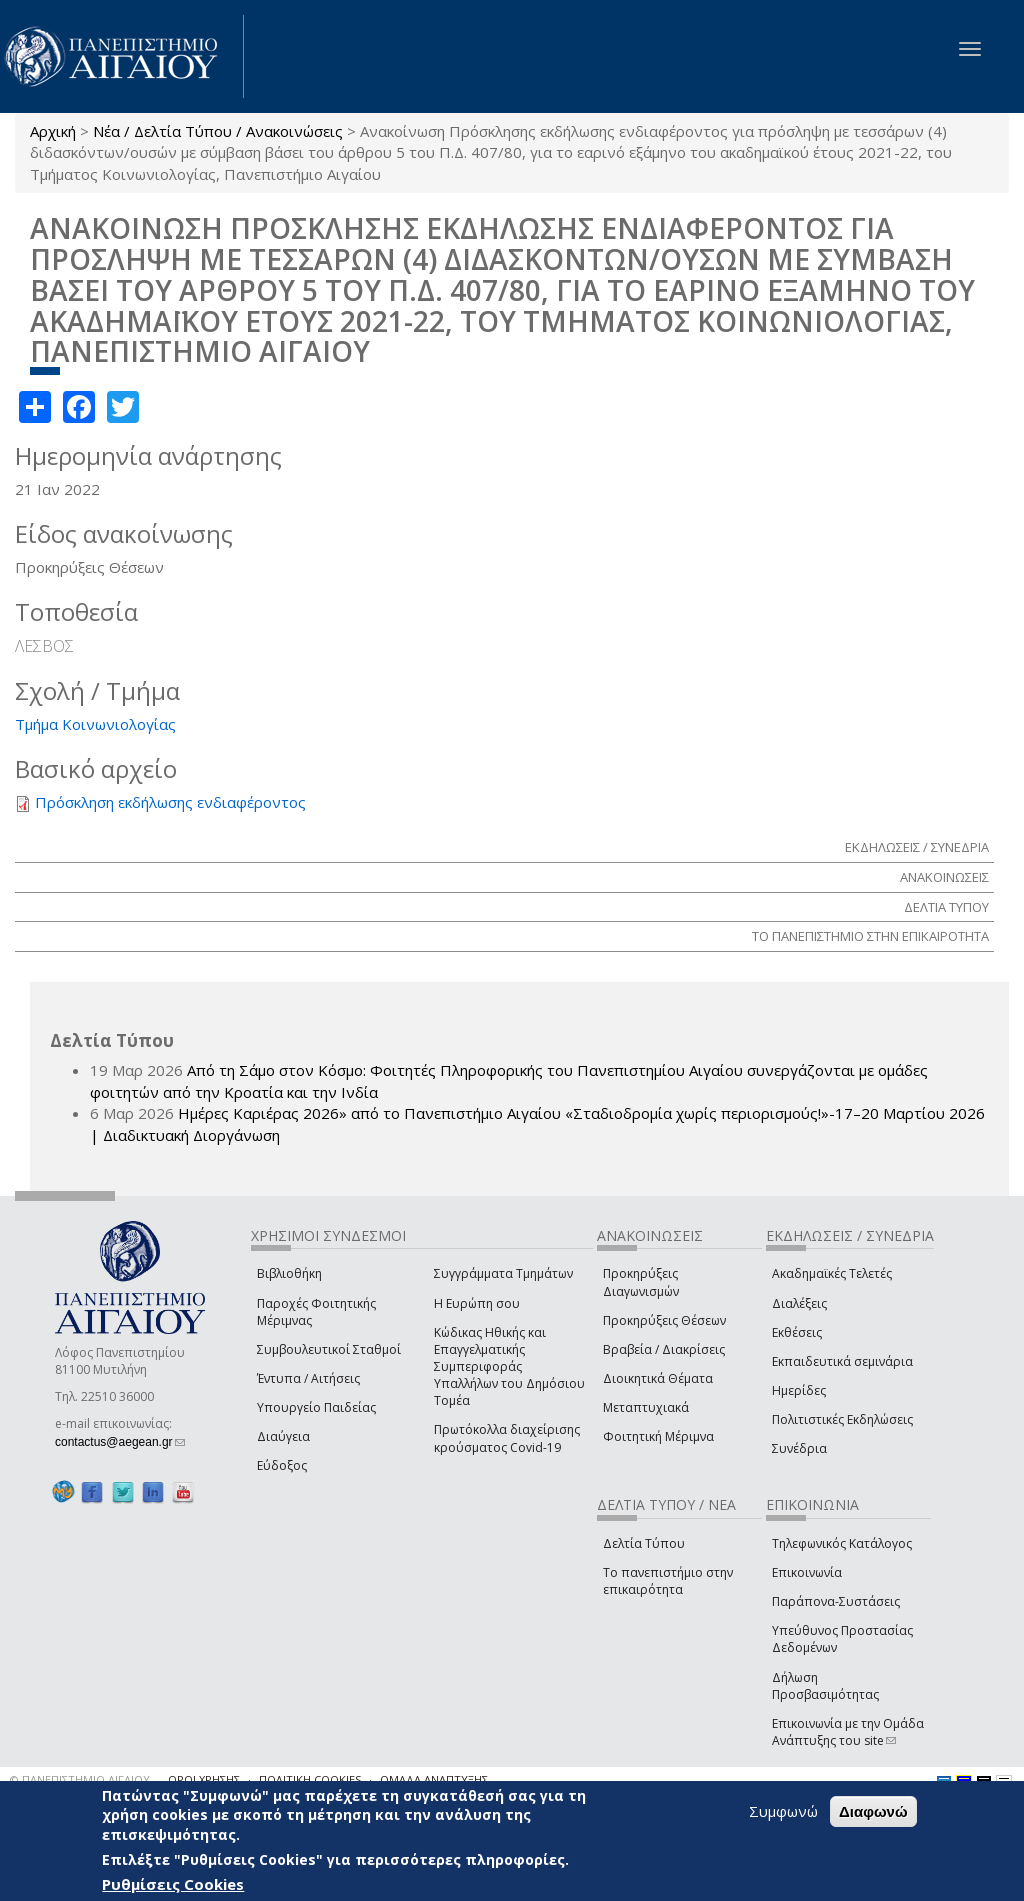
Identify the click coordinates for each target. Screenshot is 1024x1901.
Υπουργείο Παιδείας (316, 1407)
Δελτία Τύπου (644, 1543)
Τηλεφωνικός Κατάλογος (842, 1543)
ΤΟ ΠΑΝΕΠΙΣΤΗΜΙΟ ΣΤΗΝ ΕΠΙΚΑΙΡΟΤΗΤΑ (870, 936)
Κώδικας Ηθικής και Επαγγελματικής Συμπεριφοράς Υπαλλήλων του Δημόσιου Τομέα (509, 1367)
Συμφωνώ (783, 1811)
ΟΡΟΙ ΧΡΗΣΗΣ (204, 1779)
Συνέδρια (799, 1448)
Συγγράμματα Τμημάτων (503, 1273)
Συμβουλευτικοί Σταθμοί (329, 1349)
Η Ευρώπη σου (477, 1303)
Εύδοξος (282, 1465)
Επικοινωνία (807, 1572)
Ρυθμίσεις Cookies (173, 1884)
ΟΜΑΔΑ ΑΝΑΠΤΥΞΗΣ (434, 1779)
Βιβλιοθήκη (289, 1273)
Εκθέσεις (797, 1332)
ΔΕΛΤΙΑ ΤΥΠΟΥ (946, 907)
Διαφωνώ (873, 1811)
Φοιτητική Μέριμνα (658, 1436)
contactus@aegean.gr (120, 1442)
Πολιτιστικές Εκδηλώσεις (842, 1419)
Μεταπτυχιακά (646, 1407)
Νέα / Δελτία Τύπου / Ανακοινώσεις (218, 131)
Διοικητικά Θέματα (658, 1378)
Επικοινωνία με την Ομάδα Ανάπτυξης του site (848, 1732)
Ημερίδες (799, 1390)
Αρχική (53, 131)
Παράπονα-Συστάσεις (836, 1601)
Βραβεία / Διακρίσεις (664, 1349)
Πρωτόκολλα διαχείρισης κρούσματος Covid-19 (507, 1438)
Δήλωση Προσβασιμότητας (825, 1686)
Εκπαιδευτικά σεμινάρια (842, 1361)
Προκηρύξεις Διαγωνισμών (641, 1282)
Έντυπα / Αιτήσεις (308, 1378)
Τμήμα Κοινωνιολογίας (95, 724)
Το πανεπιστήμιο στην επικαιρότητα (668, 1581)
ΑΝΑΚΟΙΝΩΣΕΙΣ (944, 877)
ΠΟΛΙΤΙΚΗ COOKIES (310, 1779)
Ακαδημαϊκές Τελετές (832, 1273)
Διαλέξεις (799, 1303)
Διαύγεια (283, 1436)
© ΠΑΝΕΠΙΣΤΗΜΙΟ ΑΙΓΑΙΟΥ (80, 1779)
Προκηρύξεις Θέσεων (664, 1320)
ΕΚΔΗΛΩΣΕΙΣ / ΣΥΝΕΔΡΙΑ (917, 847)
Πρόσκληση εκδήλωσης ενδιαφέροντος (170, 802)
